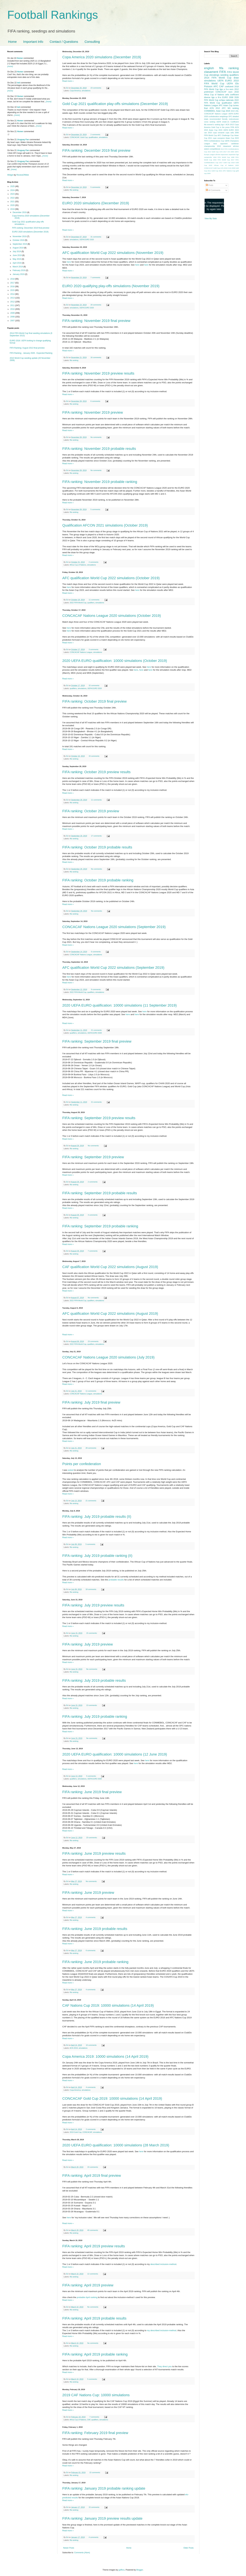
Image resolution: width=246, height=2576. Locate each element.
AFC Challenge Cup (226, 135)
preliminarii (208, 92)
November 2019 (20, 236)
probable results (116, 1579)
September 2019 (20, 244)
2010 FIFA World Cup (221, 82)
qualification (93, 137)
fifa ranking (74, 190)
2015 (12, 290)
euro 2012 (234, 89)
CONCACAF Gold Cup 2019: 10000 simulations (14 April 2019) (112, 2098)
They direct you (164, 2366)
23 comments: (96, 88)
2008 (12, 317)
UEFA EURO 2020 (86, 239)
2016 (12, 286)
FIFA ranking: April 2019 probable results (94, 2318)
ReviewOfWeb (23, 175)
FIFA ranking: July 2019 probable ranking (94, 1716)
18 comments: (91, 1589)
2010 (12, 309)
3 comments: (94, 649)
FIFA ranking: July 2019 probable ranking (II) (97, 1556)
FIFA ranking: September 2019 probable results (99, 1193)
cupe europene (219, 138)
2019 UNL (235, 111)
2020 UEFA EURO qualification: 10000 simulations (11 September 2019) (119, 1005)
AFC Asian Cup (225, 105)
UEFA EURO (225, 80)
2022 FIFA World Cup (78, 603)
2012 (12, 302)
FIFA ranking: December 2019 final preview (96, 150)
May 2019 (17, 259)
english (209, 68)
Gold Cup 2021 (217, 171)
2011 (12, 305)
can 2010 (208, 133)
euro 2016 (234, 92)
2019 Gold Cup (76, 2132)
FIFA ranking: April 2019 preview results (93, 2246)
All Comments (213, 190)
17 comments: (96, 836)
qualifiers (90, 603)
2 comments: (95, 135)
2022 (12, 198)
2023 (12, 194)
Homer (20, 58)
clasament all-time (231, 146)
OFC (230, 116)
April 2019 (17, 263)
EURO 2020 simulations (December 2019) (95, 203)
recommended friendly (219, 119)
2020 (12, 205)
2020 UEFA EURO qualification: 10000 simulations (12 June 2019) (114, 1754)
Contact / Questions (64, 41)
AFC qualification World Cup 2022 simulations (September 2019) (113, 968)
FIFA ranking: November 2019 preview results (98, 373)
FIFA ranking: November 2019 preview (92, 412)
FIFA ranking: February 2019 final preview (95, 2433)
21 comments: (96, 1030)
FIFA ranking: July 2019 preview (87, 1644)
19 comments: (93, 2167)
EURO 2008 (227, 97)
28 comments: (91, 1448)
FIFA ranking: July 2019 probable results (94, 1680)
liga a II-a (224, 89)
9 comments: (96, 989)
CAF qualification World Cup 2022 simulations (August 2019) (110, 1267)
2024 (12, 190)
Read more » (67, 81)
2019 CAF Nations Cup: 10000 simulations (96, 2395)
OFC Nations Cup (229, 171)
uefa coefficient (232, 95)
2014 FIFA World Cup (217, 77)
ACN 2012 (215, 108)
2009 (12, 313)
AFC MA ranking (230, 108)
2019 (12, 209)
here (69, 262)
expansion (232, 154)
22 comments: (95, 2472)
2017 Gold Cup (224, 162)
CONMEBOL (209, 111)
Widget (10, 175)
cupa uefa (229, 133)
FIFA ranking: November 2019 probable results (99, 449)
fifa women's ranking (212, 124)
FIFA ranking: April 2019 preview (87, 2285)
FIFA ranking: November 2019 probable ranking (99, 482)
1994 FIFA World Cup (221, 157)
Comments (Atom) (82, 2552)
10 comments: (91, 2045)
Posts (209, 185)
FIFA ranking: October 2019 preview (90, 811)
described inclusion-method (163, 2264)
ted (18, 83)
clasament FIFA (215, 71)
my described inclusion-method (161, 2330)
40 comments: (93, 2230)
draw (236, 77)
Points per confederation (81, 1464)
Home (12, 41)
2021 (12, 201)
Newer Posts (68, 2548)
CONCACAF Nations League (81, 652)
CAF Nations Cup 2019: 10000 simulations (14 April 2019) (108, 2005)
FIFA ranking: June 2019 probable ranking (95, 1962)
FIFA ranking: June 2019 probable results (94, 1929)
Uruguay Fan (23, 139)
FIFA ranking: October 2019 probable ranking (97, 880)
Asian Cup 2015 (215, 130)
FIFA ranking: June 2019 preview (88, 1893)
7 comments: (95, 277)
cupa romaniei (218, 133)
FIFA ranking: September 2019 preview (93, 1157)
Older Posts (188, 2548)
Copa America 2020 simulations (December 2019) (101, 57)
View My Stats (211, 218)
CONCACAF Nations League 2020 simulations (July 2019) (108, 1357)
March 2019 (18, 267)
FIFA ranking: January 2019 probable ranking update (103, 2488)
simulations (86, 91)
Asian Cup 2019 (223, 111)
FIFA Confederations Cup (214, 141)
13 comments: (92, 1705)
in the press (225, 127)
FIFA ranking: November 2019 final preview (96, 321)
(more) (10, 66)
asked (70, 1470)
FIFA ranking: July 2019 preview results (93, 1605)
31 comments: (96, 237)
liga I (223, 124)
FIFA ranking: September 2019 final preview (96, 1041)
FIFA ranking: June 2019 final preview (92, 1792)
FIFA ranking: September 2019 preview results (98, 1118)
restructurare (234, 119)
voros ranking (209, 122)
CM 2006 (230, 152)
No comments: (96, 437)
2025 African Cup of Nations (221, 165)
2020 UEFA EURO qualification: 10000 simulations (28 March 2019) (115, 2145)
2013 (12, 298)
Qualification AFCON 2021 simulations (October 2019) (105, 525)
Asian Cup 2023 (232, 138)
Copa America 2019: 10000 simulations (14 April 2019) (105, 2056)
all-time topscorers (221, 154)
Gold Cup (84, 137)
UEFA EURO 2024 (231, 130)
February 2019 (19, 270)
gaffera (121, 2570)
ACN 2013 (230, 124)
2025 (12, 186)
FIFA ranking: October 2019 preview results (96, 772)
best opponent (220, 144)
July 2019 (17, 251)
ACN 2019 (74, 2048)
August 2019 (18, 248)
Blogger (139, 2570)
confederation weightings (218, 116)
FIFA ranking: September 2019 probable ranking (100, 1226)
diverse (207, 97)
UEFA (230, 83)
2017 (12, 283)
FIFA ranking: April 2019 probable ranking (95, 2354)
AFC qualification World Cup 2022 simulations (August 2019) (110, 1314)
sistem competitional (212, 149)
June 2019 (17, 255)
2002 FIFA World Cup (221, 160)
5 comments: (95, 187)
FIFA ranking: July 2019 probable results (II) (96, 1517)
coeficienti (229, 86)
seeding (224, 75)
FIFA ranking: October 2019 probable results (97, 847)
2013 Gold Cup (213, 152)
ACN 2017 (223, 152)
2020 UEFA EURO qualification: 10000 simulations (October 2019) (114, 661)
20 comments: (96, 305)
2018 (12, 279)
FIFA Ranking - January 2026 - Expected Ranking (31, 353)
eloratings (214, 75)
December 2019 (20, 212)
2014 (12, 294)
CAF (88, 2420)
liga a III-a (216, 97)
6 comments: (95, 401)
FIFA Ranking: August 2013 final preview (27, 348)
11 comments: (94, 600)
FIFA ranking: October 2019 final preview (94, 701)
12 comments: (93, 2274)
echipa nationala (226, 100)
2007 (12, 320)
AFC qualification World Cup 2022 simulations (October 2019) (111, 578)
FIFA (232, 127)
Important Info (33, 41)
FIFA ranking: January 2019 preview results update (102, 2518)
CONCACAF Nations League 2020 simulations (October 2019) (111, 616)
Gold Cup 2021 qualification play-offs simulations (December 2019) (115, 104)
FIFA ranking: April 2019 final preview (91, 2176)
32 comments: (94, 685)
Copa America (75, 91)
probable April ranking (87, 2297)
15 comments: (94, 756)
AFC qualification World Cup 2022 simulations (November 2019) (112, 253)
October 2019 (19, 240)
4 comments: (93, 1215)
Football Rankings (52, 15)
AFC (215, 86)
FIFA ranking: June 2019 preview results (94, 1853)
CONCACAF (74, 137)
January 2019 (19, 274)
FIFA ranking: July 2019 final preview (91, 1402)
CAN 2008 (231, 168)
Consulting (92, 41)
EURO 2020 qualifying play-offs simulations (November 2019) (110, 286)
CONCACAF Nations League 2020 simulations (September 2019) (114, 927)
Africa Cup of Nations (78, 565)
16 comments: (96, 357)
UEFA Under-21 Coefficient (227, 122)
